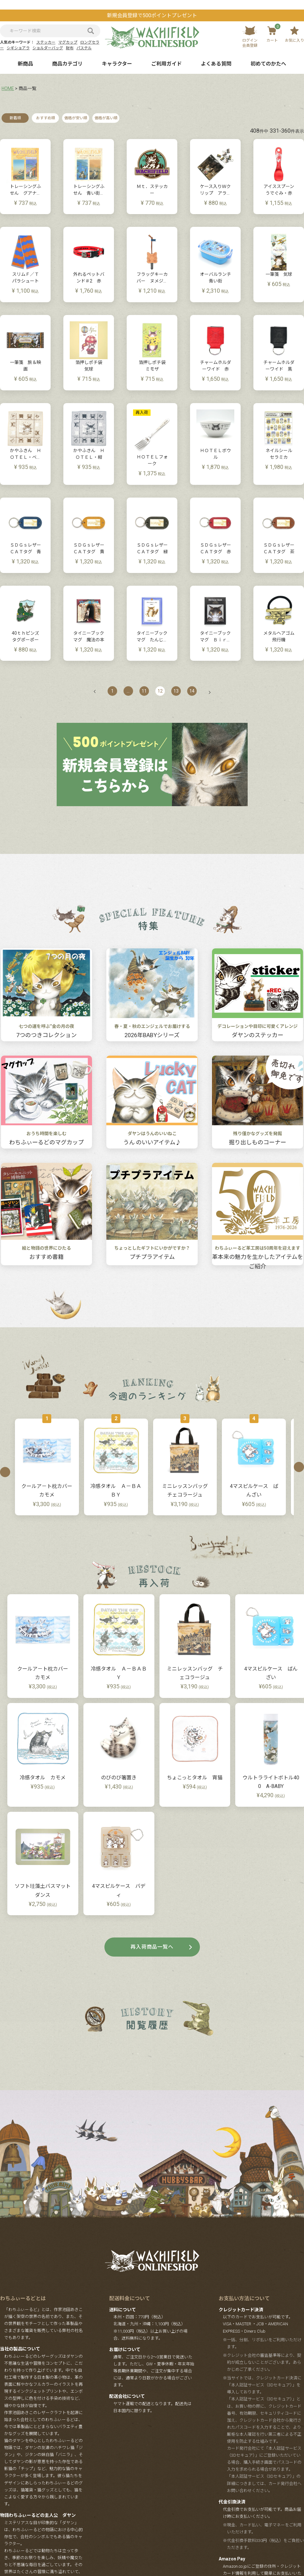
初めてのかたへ (268, 64)
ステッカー (45, 42)
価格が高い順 (106, 118)
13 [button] (176, 691)
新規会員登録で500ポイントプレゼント (152, 15)
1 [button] (112, 691)
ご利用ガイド (166, 64)
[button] (97, 691)
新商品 (25, 64)
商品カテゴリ (67, 64)
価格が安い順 (75, 118)
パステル (84, 48)
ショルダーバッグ (47, 48)
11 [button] (144, 691)
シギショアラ (18, 48)
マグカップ (67, 42)
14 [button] (191, 691)
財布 (70, 48)
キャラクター (117, 64)
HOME (8, 88)
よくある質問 (216, 64)
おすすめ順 (45, 118)
